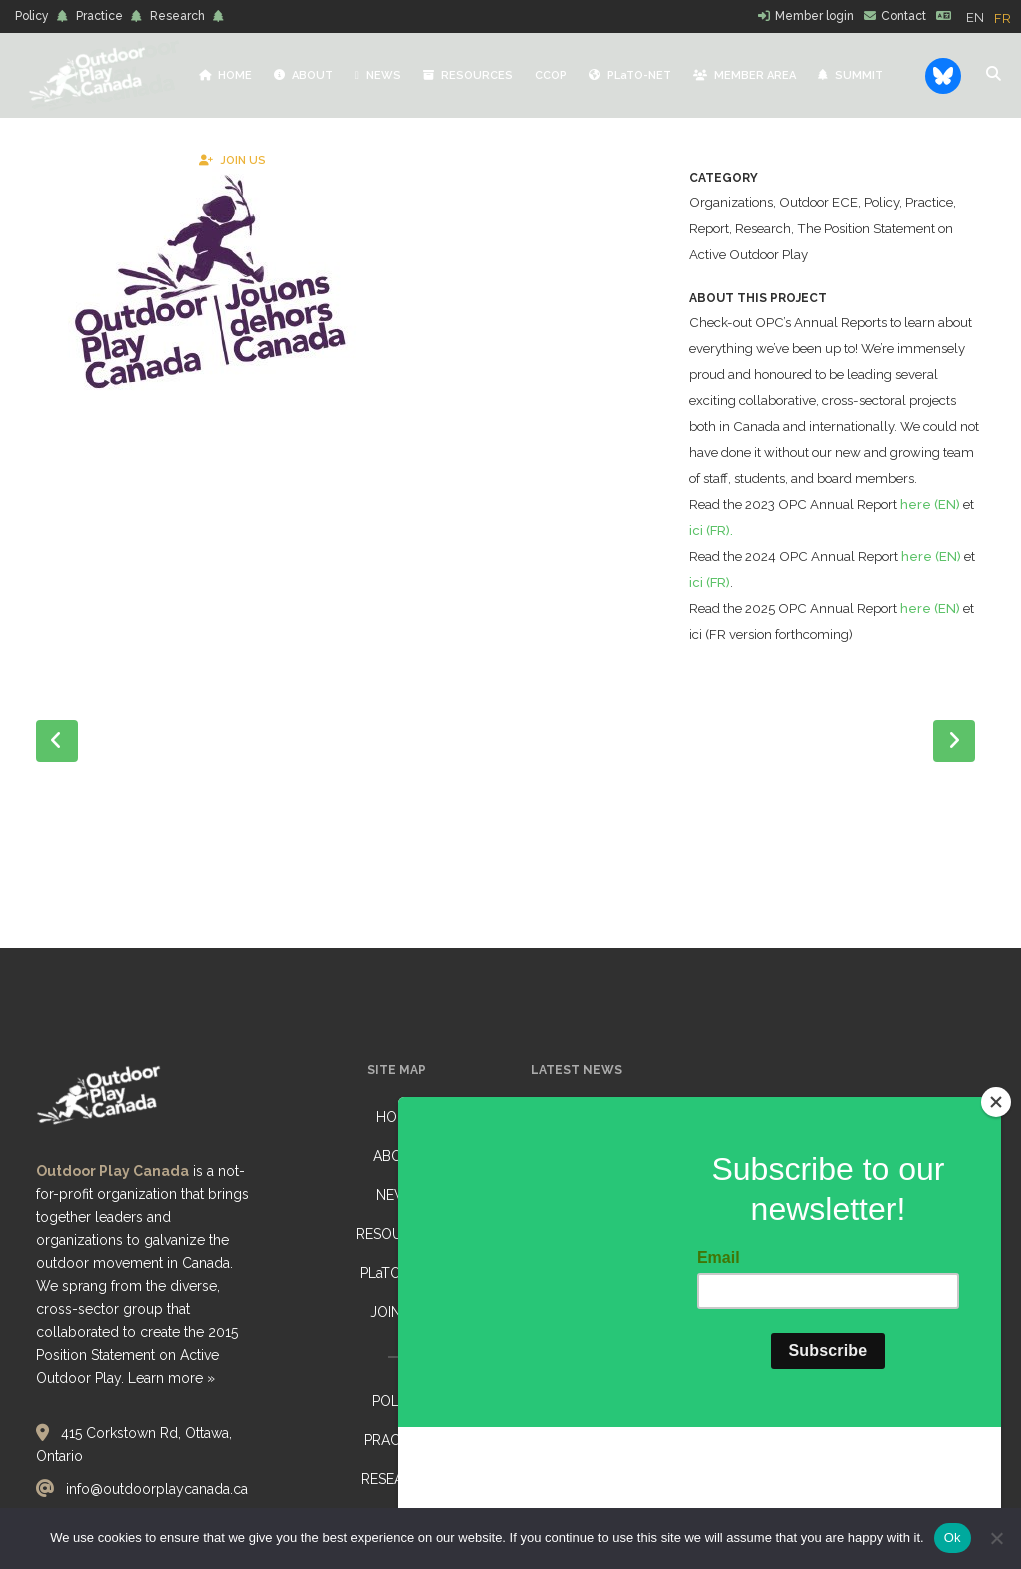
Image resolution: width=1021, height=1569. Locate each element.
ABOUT (397, 1156)
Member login (814, 16)
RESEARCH (396, 1479)
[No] (996, 1538)
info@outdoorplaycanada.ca (157, 1489)
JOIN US (396, 1312)
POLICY (396, 1401)
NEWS (396, 1195)
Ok (952, 1537)
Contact (903, 16)
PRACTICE (397, 1440)
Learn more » (171, 1378)
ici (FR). (770, 582)
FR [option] (1002, 18)
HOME (396, 1117)
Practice (99, 16)
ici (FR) (769, 634)
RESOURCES (396, 1234)
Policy (32, 16)
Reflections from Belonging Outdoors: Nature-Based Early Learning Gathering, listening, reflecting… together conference (633, 1151)
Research (177, 16)
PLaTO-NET (397, 1273)
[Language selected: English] (993, 17)
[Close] (996, 1224)
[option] (1002, 18)
